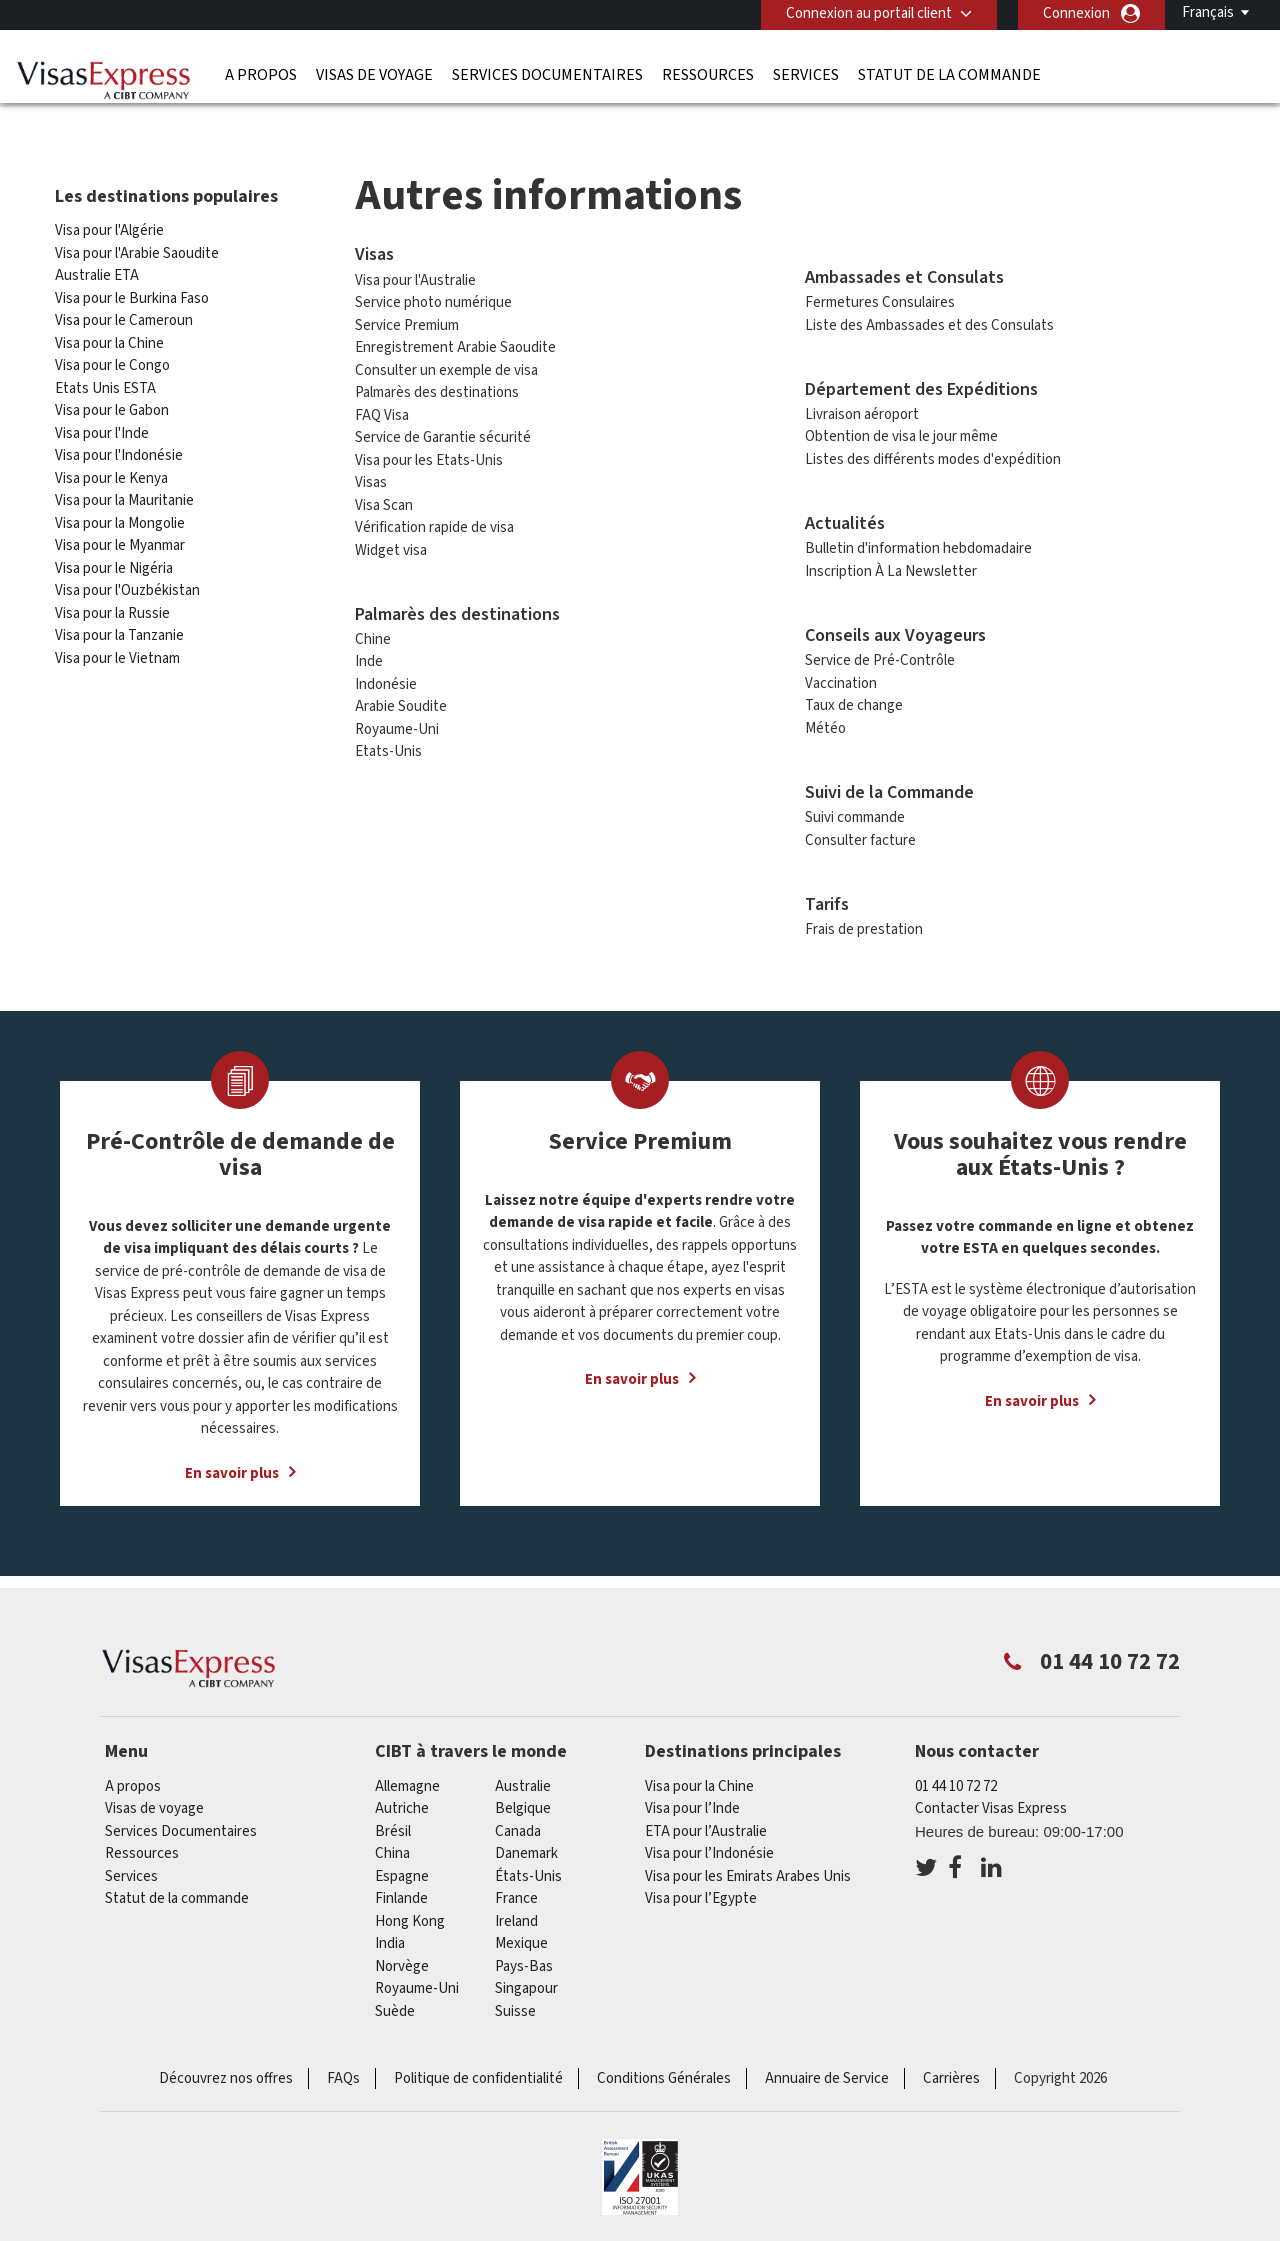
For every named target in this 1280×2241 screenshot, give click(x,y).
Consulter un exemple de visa (446, 363)
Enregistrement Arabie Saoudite (455, 341)
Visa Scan (384, 498)
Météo (825, 722)
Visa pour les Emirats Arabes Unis (748, 1870)
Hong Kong (410, 1915)
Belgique (523, 1802)
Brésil (393, 1825)
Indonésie (386, 678)
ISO (640, 2171)
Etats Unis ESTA (105, 382)
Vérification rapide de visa (434, 521)
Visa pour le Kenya (111, 472)
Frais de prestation (864, 923)
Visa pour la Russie (112, 607)
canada (518, 1825)
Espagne (402, 1870)
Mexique (521, 1937)
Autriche (402, 1802)
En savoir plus (232, 1466)
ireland (516, 1915)
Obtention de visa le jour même (901, 430)
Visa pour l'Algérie (109, 224)
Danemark (526, 1847)
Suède (395, 2005)
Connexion (1076, 13)
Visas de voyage (374, 75)
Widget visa (391, 543)
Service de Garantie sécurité (443, 431)
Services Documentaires (547, 75)
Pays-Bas (524, 1960)
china (392, 1847)
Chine (373, 633)
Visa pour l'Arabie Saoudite (137, 247)
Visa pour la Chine (111, 337)
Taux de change (854, 699)
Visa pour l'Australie (415, 273)
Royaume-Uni (397, 723)
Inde (369, 655)
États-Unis (528, 1870)
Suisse (515, 2005)
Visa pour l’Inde (692, 1802)
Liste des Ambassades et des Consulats (929, 318)
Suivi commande (855, 811)
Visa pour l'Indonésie (119, 449)
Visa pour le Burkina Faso (132, 292)
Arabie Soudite (401, 700)
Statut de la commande (949, 75)
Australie (523, 1780)
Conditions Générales (664, 2072)
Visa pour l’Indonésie (709, 1847)
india (390, 1937)
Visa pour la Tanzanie (119, 629)
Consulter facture (860, 834)
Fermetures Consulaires (880, 296)
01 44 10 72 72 (956, 1780)
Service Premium (407, 318)
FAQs (343, 2072)
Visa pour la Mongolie (120, 517)
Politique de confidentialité (478, 2072)
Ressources (708, 75)
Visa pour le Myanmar (120, 539)
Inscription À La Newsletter (891, 565)
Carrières (951, 2072)
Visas (371, 476)
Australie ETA (97, 269)
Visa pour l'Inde (102, 427)
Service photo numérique (433, 296)
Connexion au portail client (869, 13)
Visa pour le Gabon (112, 404)
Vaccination (841, 677)
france (516, 1892)
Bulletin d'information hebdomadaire (918, 542)
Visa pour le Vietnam (117, 652)
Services (806, 75)
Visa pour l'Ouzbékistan (127, 584)
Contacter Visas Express (991, 1802)
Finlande (401, 1892)
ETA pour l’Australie (706, 1825)
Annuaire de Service (827, 2072)
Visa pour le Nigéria (114, 562)
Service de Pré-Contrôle (880, 654)
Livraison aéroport (862, 408)
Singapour (526, 1982)
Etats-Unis (388, 745)
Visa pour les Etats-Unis (429, 453)
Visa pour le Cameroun (124, 314)
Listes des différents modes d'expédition (933, 453)
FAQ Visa (382, 408)
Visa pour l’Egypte (701, 1892)
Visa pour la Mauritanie (124, 494)
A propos (261, 75)
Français (1208, 12)
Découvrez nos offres (226, 2072)
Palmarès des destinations (437, 386)
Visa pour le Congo (112, 359)
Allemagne (407, 1780)
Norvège (402, 1960)
